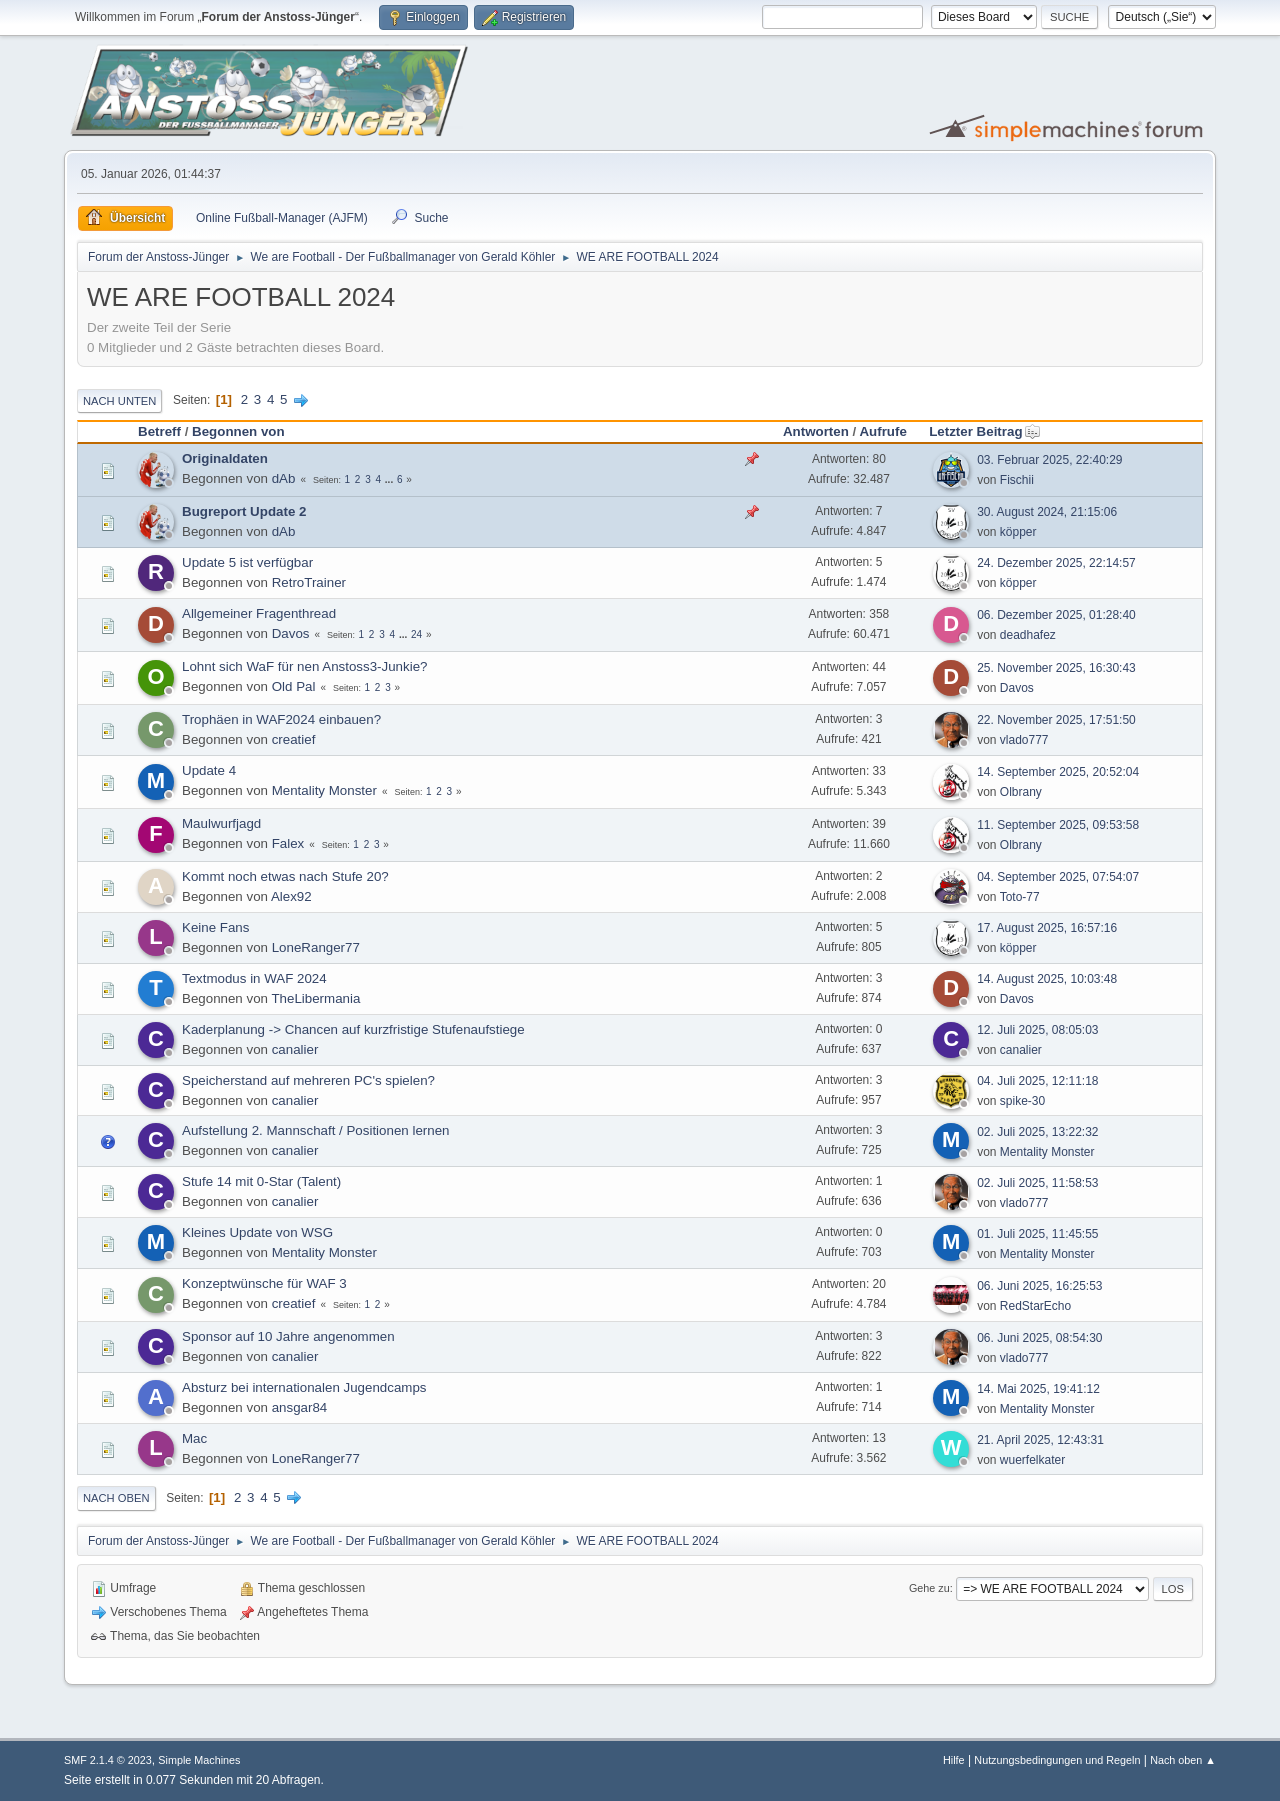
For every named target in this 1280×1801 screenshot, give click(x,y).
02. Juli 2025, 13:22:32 (1037, 1132)
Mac (194, 1438)
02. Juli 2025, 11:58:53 (1037, 1183)
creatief (294, 739)
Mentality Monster (324, 790)
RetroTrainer (309, 582)
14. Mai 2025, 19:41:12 (1038, 1389)
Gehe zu (929, 1588)
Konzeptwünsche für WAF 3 (264, 1283)
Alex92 (291, 896)
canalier (295, 1049)
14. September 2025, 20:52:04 (1058, 772)
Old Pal (294, 686)
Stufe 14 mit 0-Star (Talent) (261, 1181)
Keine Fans (215, 927)
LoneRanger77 (316, 947)
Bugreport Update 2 (244, 511)
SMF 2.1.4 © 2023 (108, 1760)
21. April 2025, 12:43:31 (1040, 1440)
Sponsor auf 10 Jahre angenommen (288, 1336)
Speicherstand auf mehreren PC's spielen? (308, 1080)
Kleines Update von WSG (257, 1232)
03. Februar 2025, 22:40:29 (1049, 460)
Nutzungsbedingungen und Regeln (1057, 1760)
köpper (1018, 532)
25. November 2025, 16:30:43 (1056, 668)
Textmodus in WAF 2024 (254, 978)
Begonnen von (238, 431)
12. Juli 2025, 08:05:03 (1037, 1030)
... (390, 479)
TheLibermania (315, 998)
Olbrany (1021, 792)
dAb (284, 478)
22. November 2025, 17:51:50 (1056, 720)
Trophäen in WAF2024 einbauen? (281, 719)
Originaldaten (225, 458)
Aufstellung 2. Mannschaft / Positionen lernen (315, 1130)
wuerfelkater (1032, 1460)
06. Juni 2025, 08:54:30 (1039, 1338)
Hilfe (954, 1760)
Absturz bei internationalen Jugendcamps (304, 1387)
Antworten (816, 431)
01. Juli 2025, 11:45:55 (1037, 1234)
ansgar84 (300, 1407)
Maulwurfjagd (221, 823)
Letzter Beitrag (984, 431)
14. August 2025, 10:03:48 (1047, 979)
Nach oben (116, 1498)
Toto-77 (1020, 897)
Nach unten (119, 401)
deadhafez (1028, 635)
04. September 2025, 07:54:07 (1058, 877)
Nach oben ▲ (1183, 1760)
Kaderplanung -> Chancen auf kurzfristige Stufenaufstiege (353, 1029)
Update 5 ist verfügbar (247, 562)
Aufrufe (882, 431)
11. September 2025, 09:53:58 (1058, 825)
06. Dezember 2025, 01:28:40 (1056, 615)
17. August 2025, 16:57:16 (1047, 928)
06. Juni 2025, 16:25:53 (1039, 1286)
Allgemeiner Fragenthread (259, 613)
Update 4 (209, 770)
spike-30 (1022, 1101)
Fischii (1017, 480)
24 (416, 634)
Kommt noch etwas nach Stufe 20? (285, 876)
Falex (288, 843)
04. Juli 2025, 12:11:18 (1037, 1081)
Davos (291, 633)
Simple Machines (199, 1760)
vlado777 (1024, 740)
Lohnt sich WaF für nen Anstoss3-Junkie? (304, 666)
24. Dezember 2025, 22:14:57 (1056, 563)
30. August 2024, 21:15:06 (1047, 512)
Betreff (159, 431)
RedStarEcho (1035, 1306)
